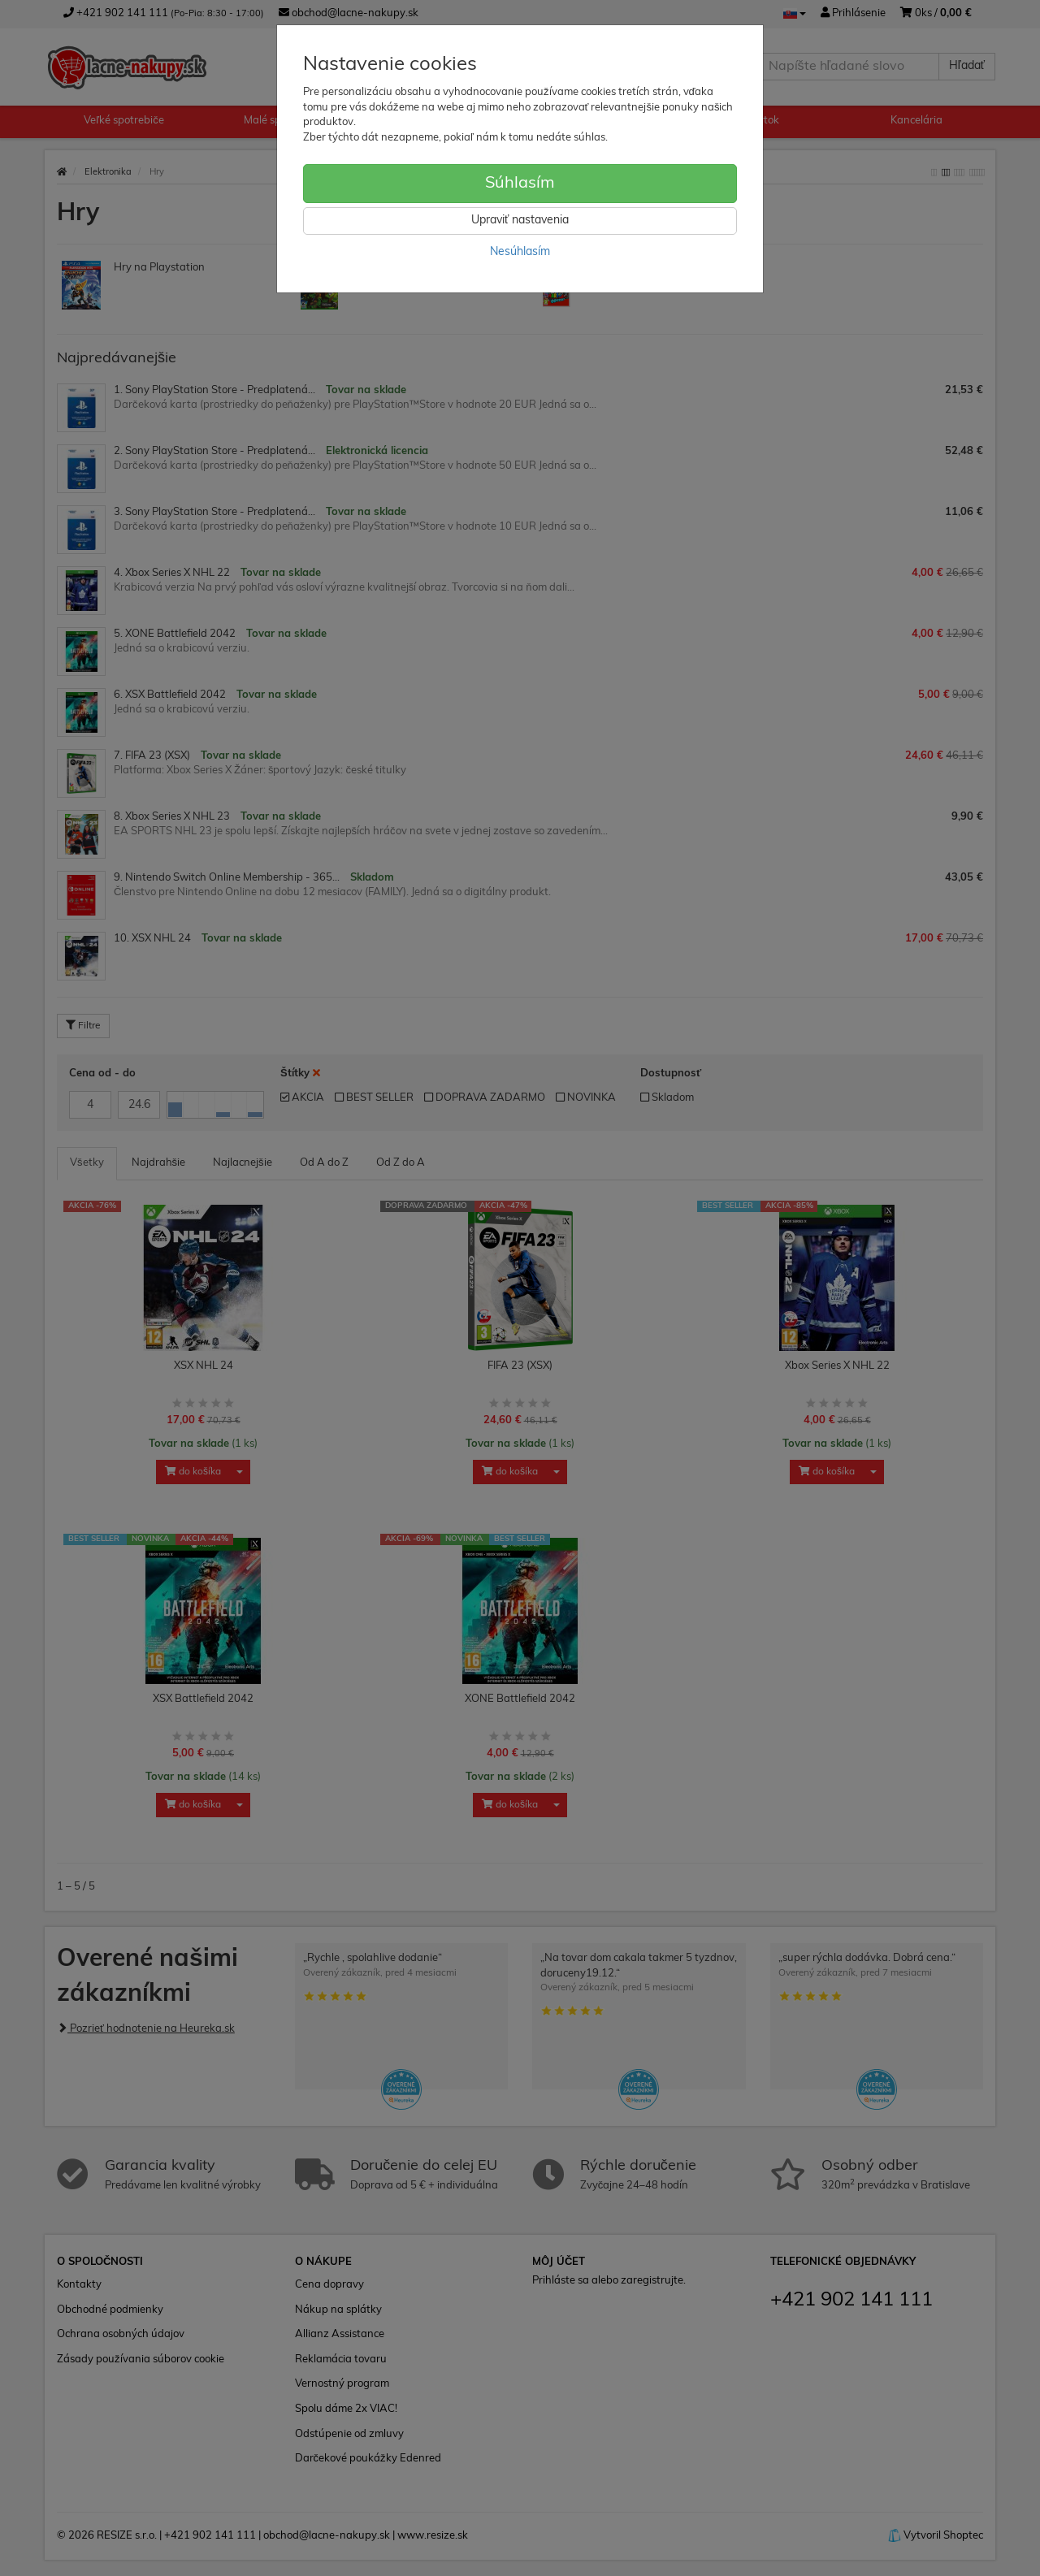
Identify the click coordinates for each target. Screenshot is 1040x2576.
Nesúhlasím (520, 252)
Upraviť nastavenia (520, 220)
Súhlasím (520, 183)
